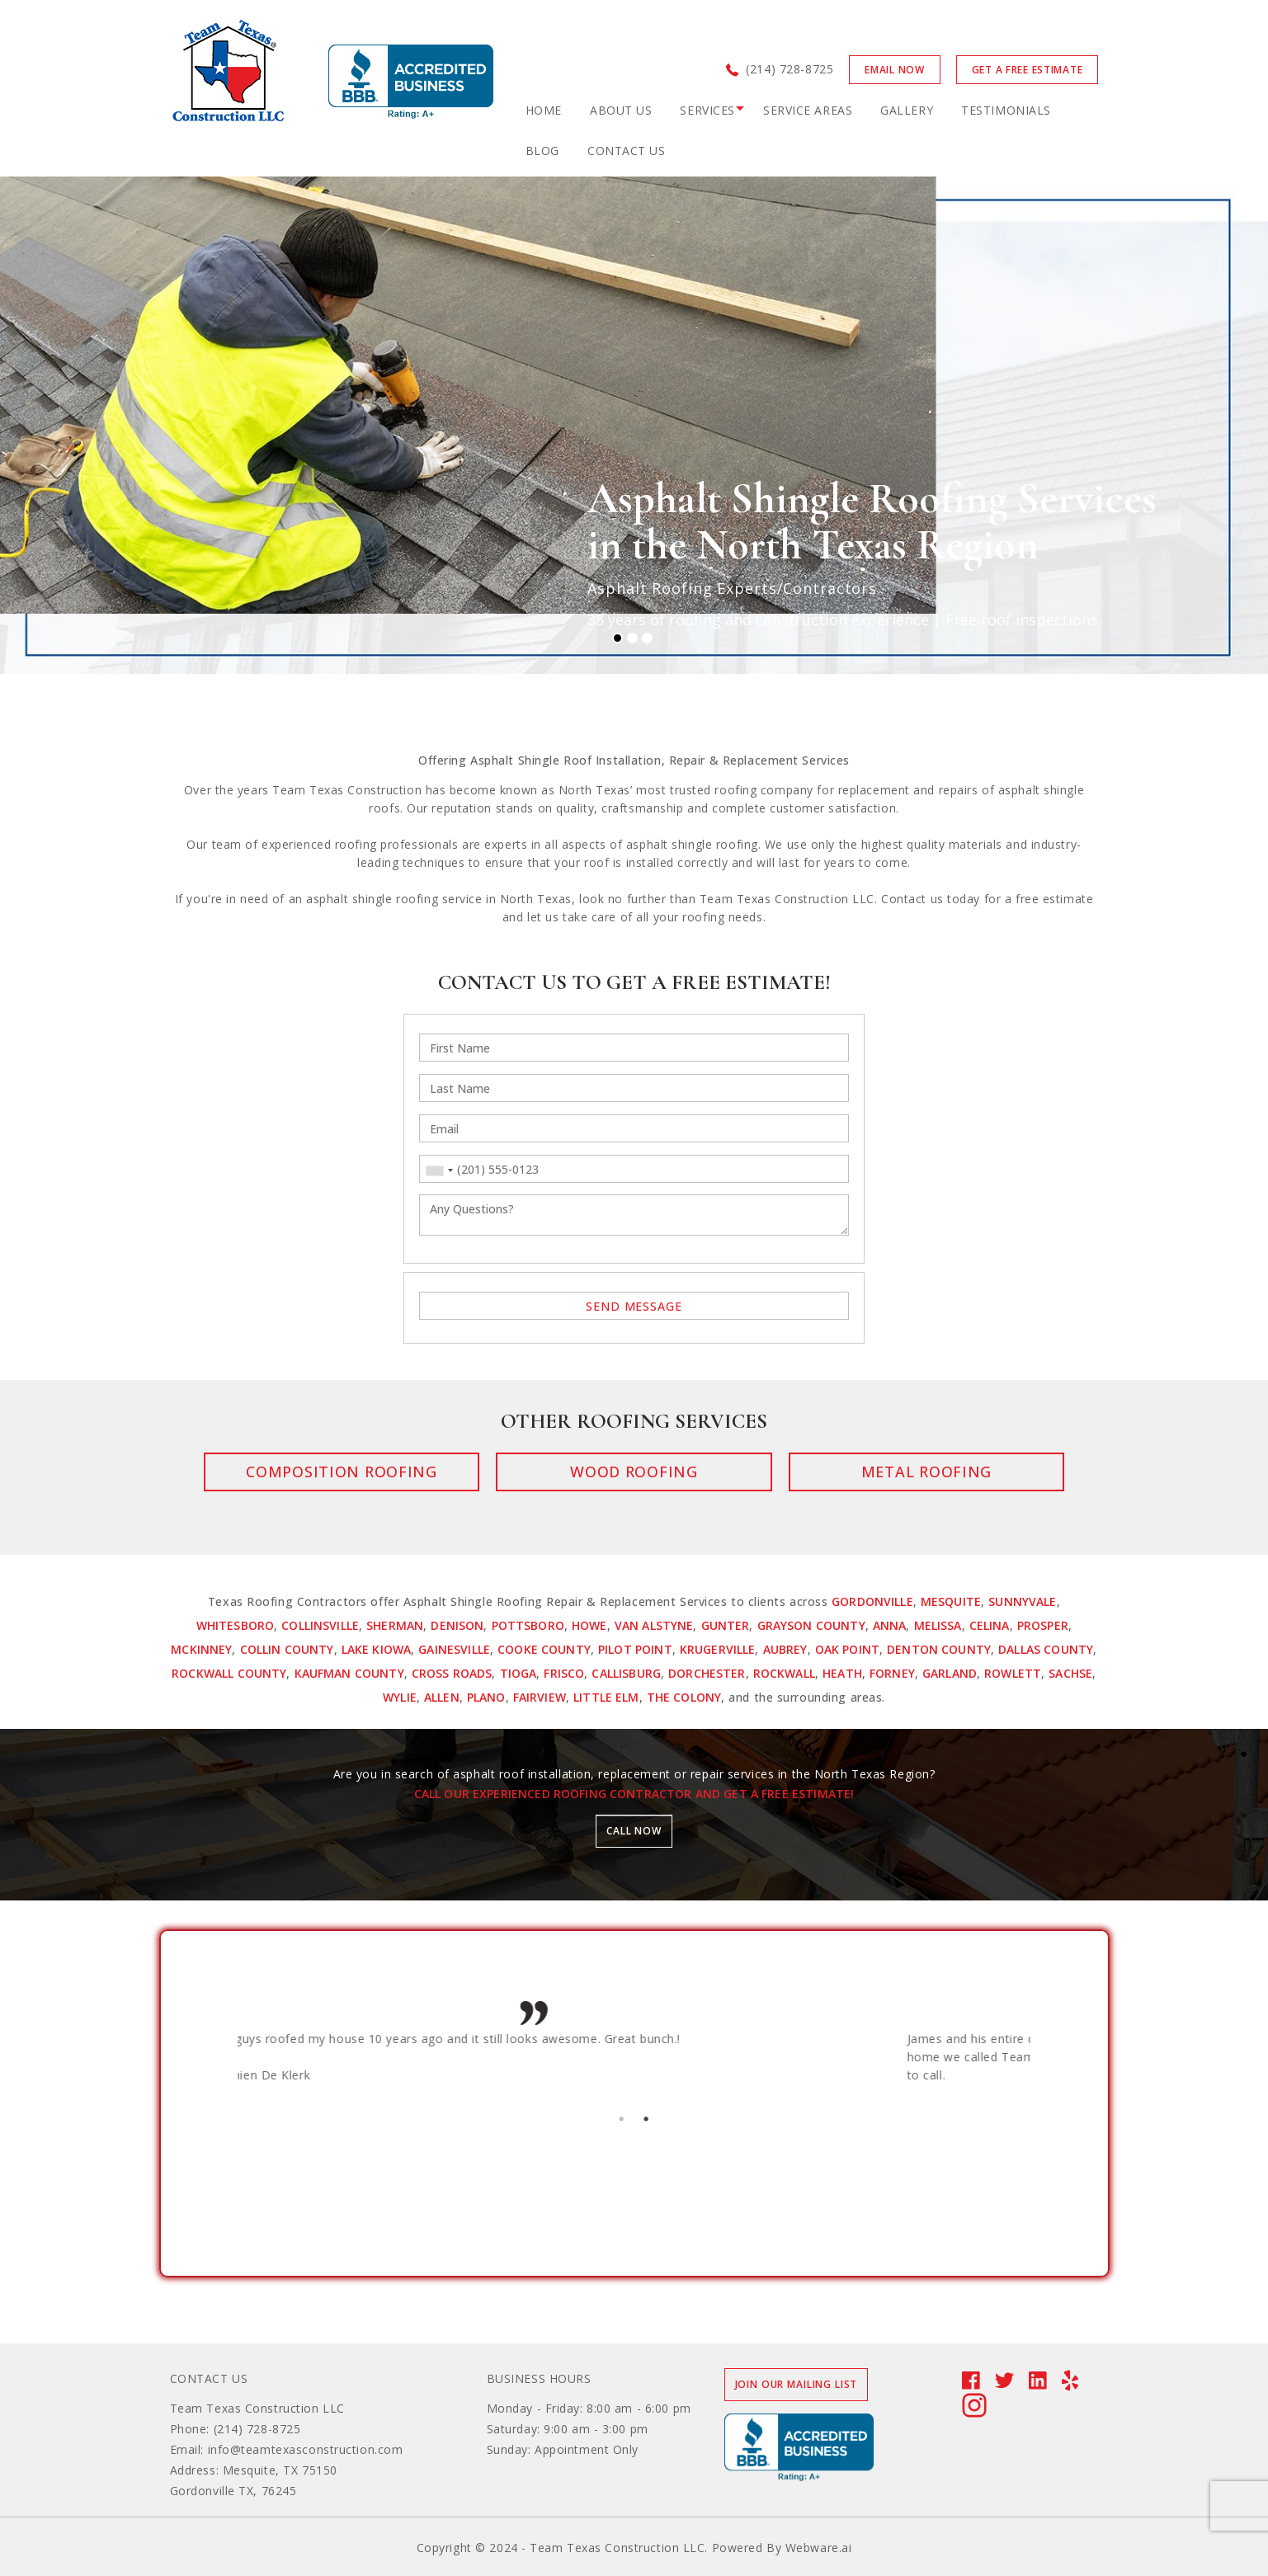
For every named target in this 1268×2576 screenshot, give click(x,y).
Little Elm (606, 1697)
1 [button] (622, 2117)
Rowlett (1012, 1673)
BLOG (542, 150)
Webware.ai (818, 2547)
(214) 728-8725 (789, 69)
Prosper (1042, 1625)
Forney (892, 1673)
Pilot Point (635, 1649)
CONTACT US (626, 150)
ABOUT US (621, 110)
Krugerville (718, 1649)
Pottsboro (528, 1625)
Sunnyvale (1022, 1601)
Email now (894, 70)
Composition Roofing (404, 1471)
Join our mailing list (796, 2384)
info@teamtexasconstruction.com (305, 2449)
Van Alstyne (654, 1625)
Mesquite (951, 1601)
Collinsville (320, 1625)
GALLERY (906, 110)
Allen (442, 1697)
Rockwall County (229, 1673)
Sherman (394, 1625)
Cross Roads (452, 1673)
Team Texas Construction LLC (257, 2408)
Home (544, 110)
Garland (949, 1673)
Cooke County (544, 1649)
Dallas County (1045, 1649)
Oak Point (847, 1649)
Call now (634, 1831)
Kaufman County (349, 1673)
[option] (579, 2050)
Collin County (287, 1649)
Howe (589, 1625)
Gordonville (872, 1601)
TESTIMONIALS (1006, 110)
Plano (486, 1697)
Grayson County (811, 1625)
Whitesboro (235, 1625)
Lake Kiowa (377, 1649)
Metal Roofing (864, 1471)
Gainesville (454, 1649)
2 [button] (647, 2117)
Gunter (725, 1625)
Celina (989, 1625)
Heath (842, 1673)
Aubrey (785, 1649)
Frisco (564, 1673)
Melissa (938, 1625)
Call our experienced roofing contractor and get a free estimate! (634, 1793)
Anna (890, 1625)
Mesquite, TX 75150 (280, 2470)
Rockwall (784, 1673)
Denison (457, 1625)
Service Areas (807, 110)
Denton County (939, 1649)
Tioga (518, 1673)
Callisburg (626, 1673)
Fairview (539, 1697)
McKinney (201, 1649)
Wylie (400, 1697)
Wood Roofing (634, 1471)
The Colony (684, 1697)
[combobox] (439, 1170)
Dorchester (707, 1673)
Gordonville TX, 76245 (233, 2490)
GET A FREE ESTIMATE (1027, 70)
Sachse (1070, 1673)
